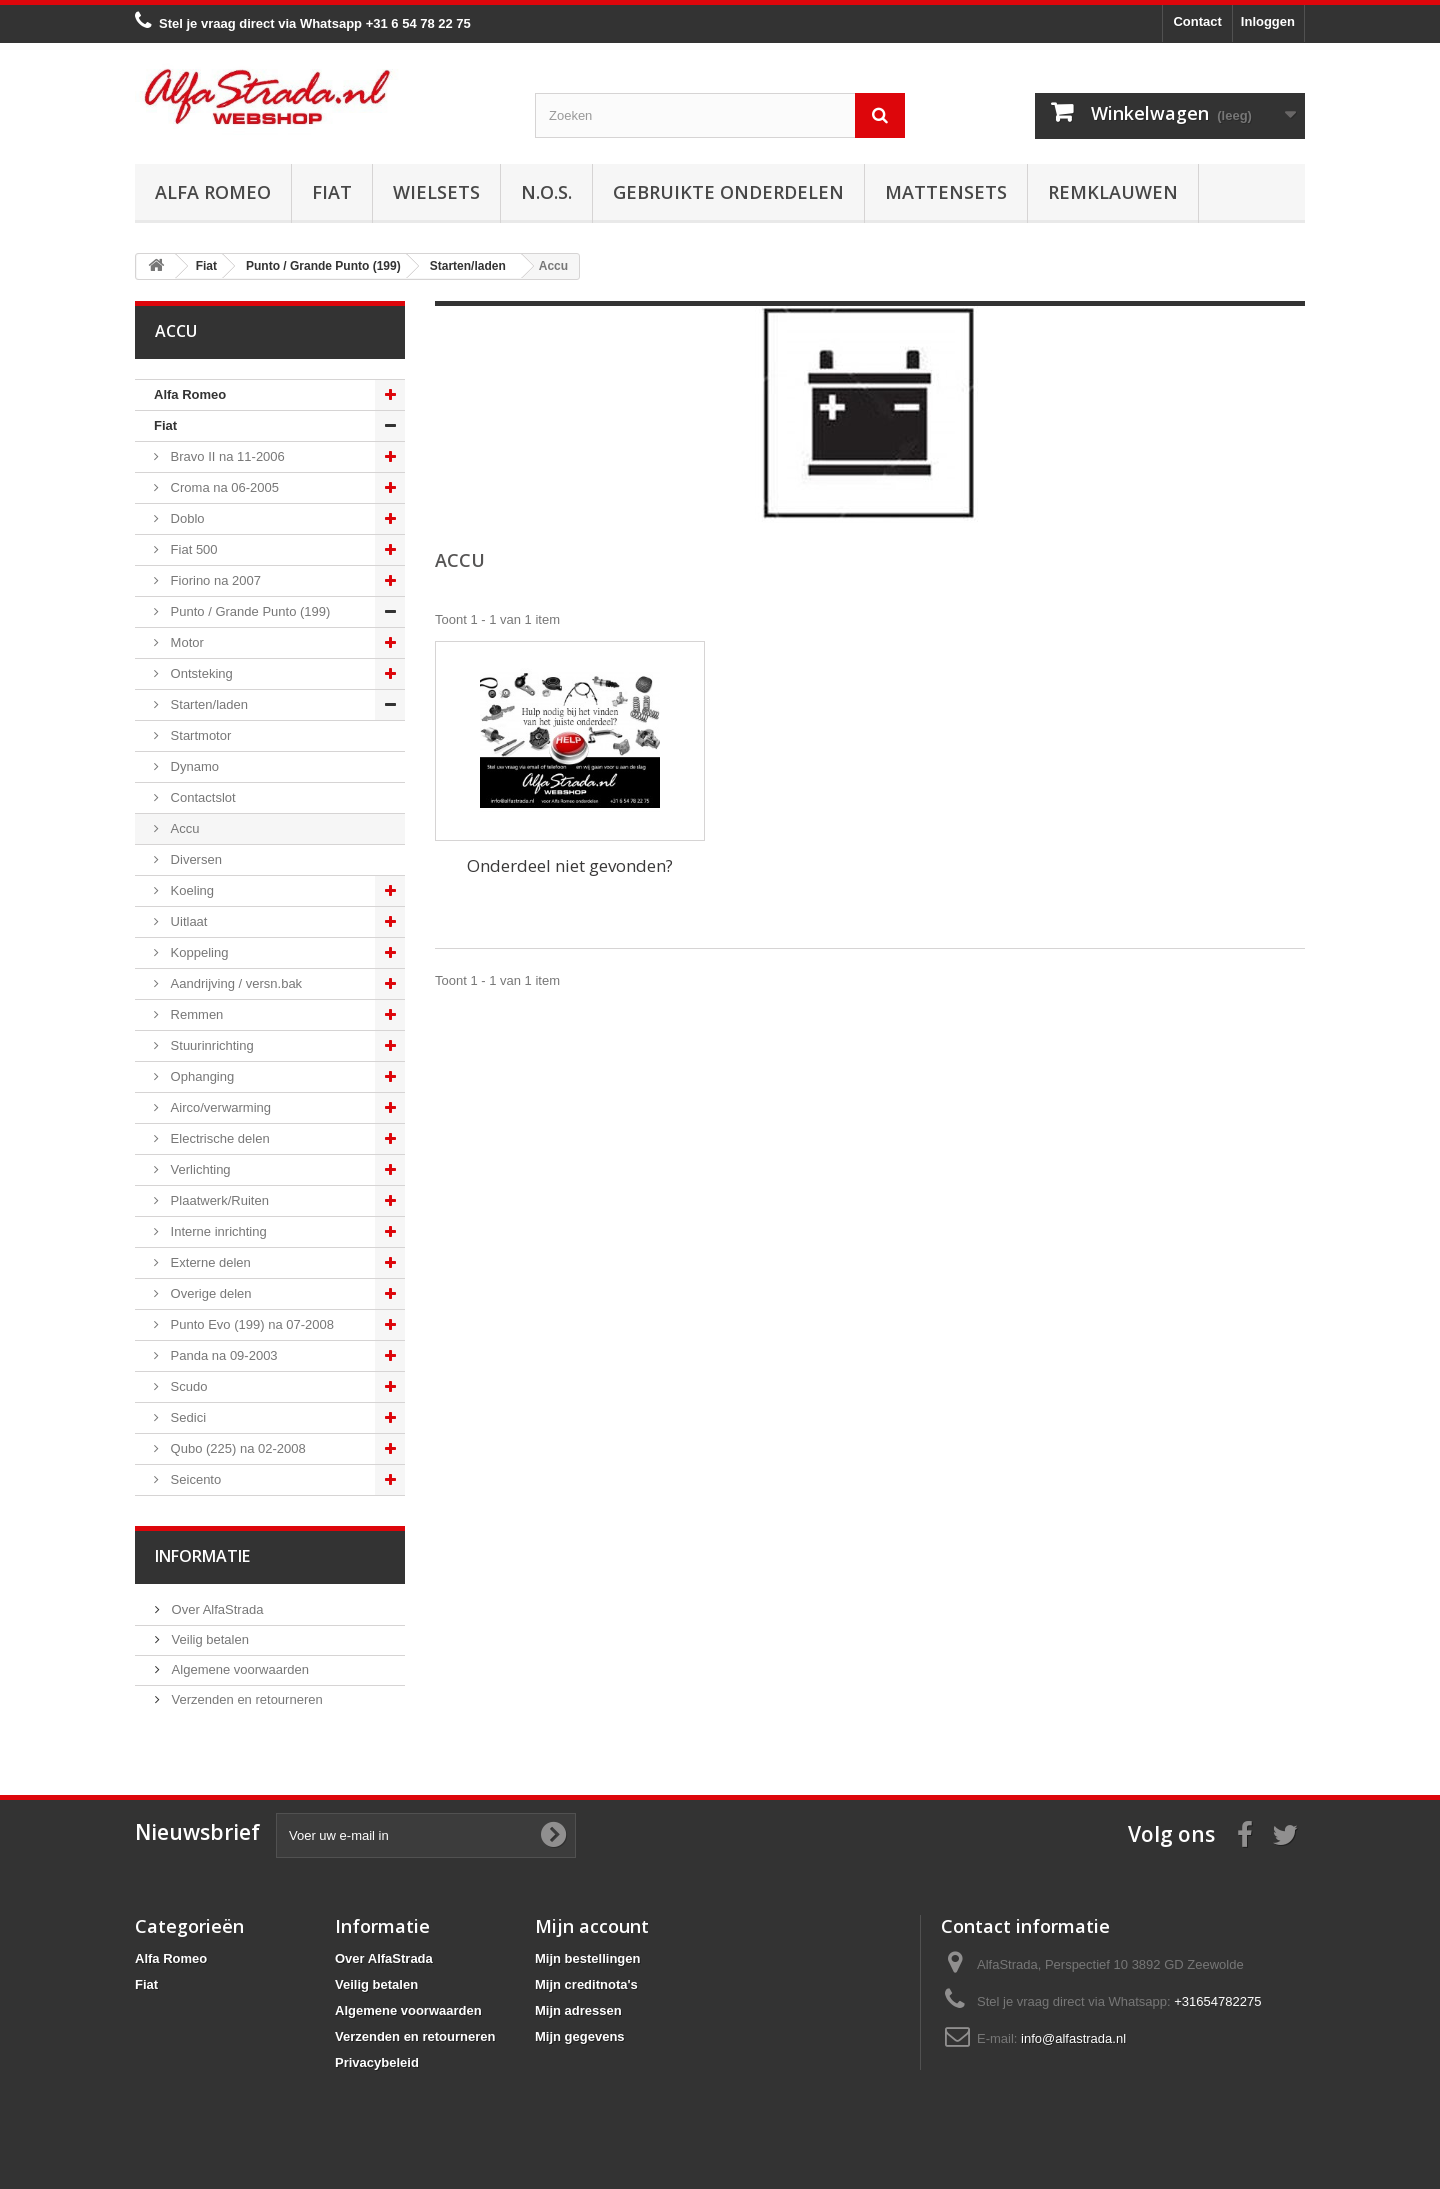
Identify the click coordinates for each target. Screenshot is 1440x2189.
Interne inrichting (217, 1231)
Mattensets (946, 192)
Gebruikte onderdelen (728, 192)
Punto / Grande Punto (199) (248, 611)
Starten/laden (207, 704)
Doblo (186, 518)
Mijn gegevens (580, 2036)
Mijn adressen (578, 2010)
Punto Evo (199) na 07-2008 (250, 1324)
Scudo (187, 1386)
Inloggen (1268, 21)
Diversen (194, 859)
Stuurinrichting (210, 1045)
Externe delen (209, 1262)
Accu (183, 828)
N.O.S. (546, 192)
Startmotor (199, 735)
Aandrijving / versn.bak (234, 983)
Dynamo (193, 766)
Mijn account (592, 1926)
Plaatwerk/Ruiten (218, 1200)
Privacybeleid (377, 2062)
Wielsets (436, 192)
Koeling (190, 890)
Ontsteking (200, 673)
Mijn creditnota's (586, 1984)
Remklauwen (1113, 192)
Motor (185, 642)
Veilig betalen (208, 1639)
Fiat (332, 192)
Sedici (186, 1417)
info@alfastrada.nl (1073, 2038)
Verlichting (199, 1169)
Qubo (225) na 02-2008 (236, 1448)
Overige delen (209, 1293)
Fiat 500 (192, 549)
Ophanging (200, 1076)
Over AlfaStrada (215, 1609)
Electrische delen (218, 1138)
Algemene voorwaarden (238, 1669)
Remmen (195, 1014)
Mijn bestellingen (587, 1958)
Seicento (194, 1479)
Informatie (202, 1556)
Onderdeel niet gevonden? (570, 865)
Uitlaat (187, 921)
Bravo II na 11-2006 (226, 456)
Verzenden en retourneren (245, 1699)
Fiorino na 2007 (214, 580)
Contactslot (201, 797)
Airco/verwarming (219, 1107)
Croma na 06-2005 (223, 487)
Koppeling (197, 952)
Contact (1197, 21)
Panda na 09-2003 (222, 1355)
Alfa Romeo (213, 192)
